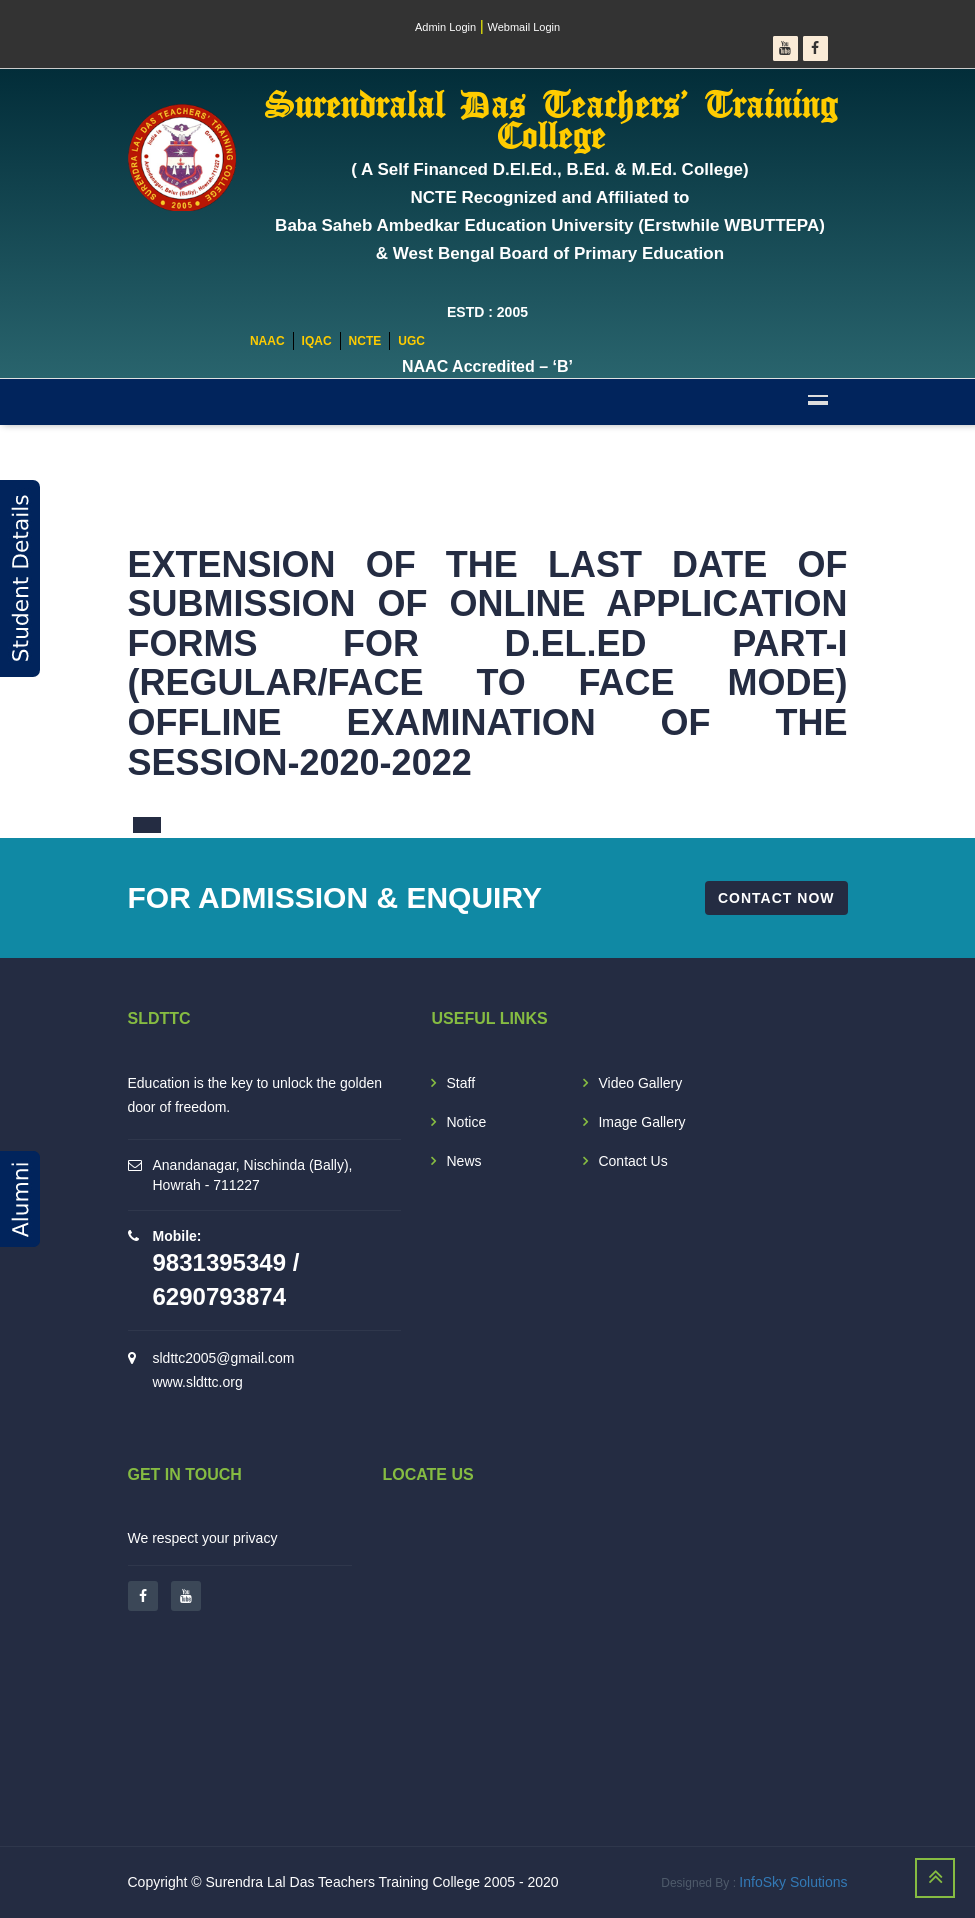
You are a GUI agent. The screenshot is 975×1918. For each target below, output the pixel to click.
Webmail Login (524, 27)
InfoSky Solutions (793, 1882)
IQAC (317, 341)
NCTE (365, 341)
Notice (466, 1122)
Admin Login (445, 27)
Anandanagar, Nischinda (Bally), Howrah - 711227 (253, 1175)
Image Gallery (641, 1122)
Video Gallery (640, 1083)
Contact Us (632, 1161)
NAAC (267, 341)
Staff (460, 1083)
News (463, 1161)
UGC (411, 341)
